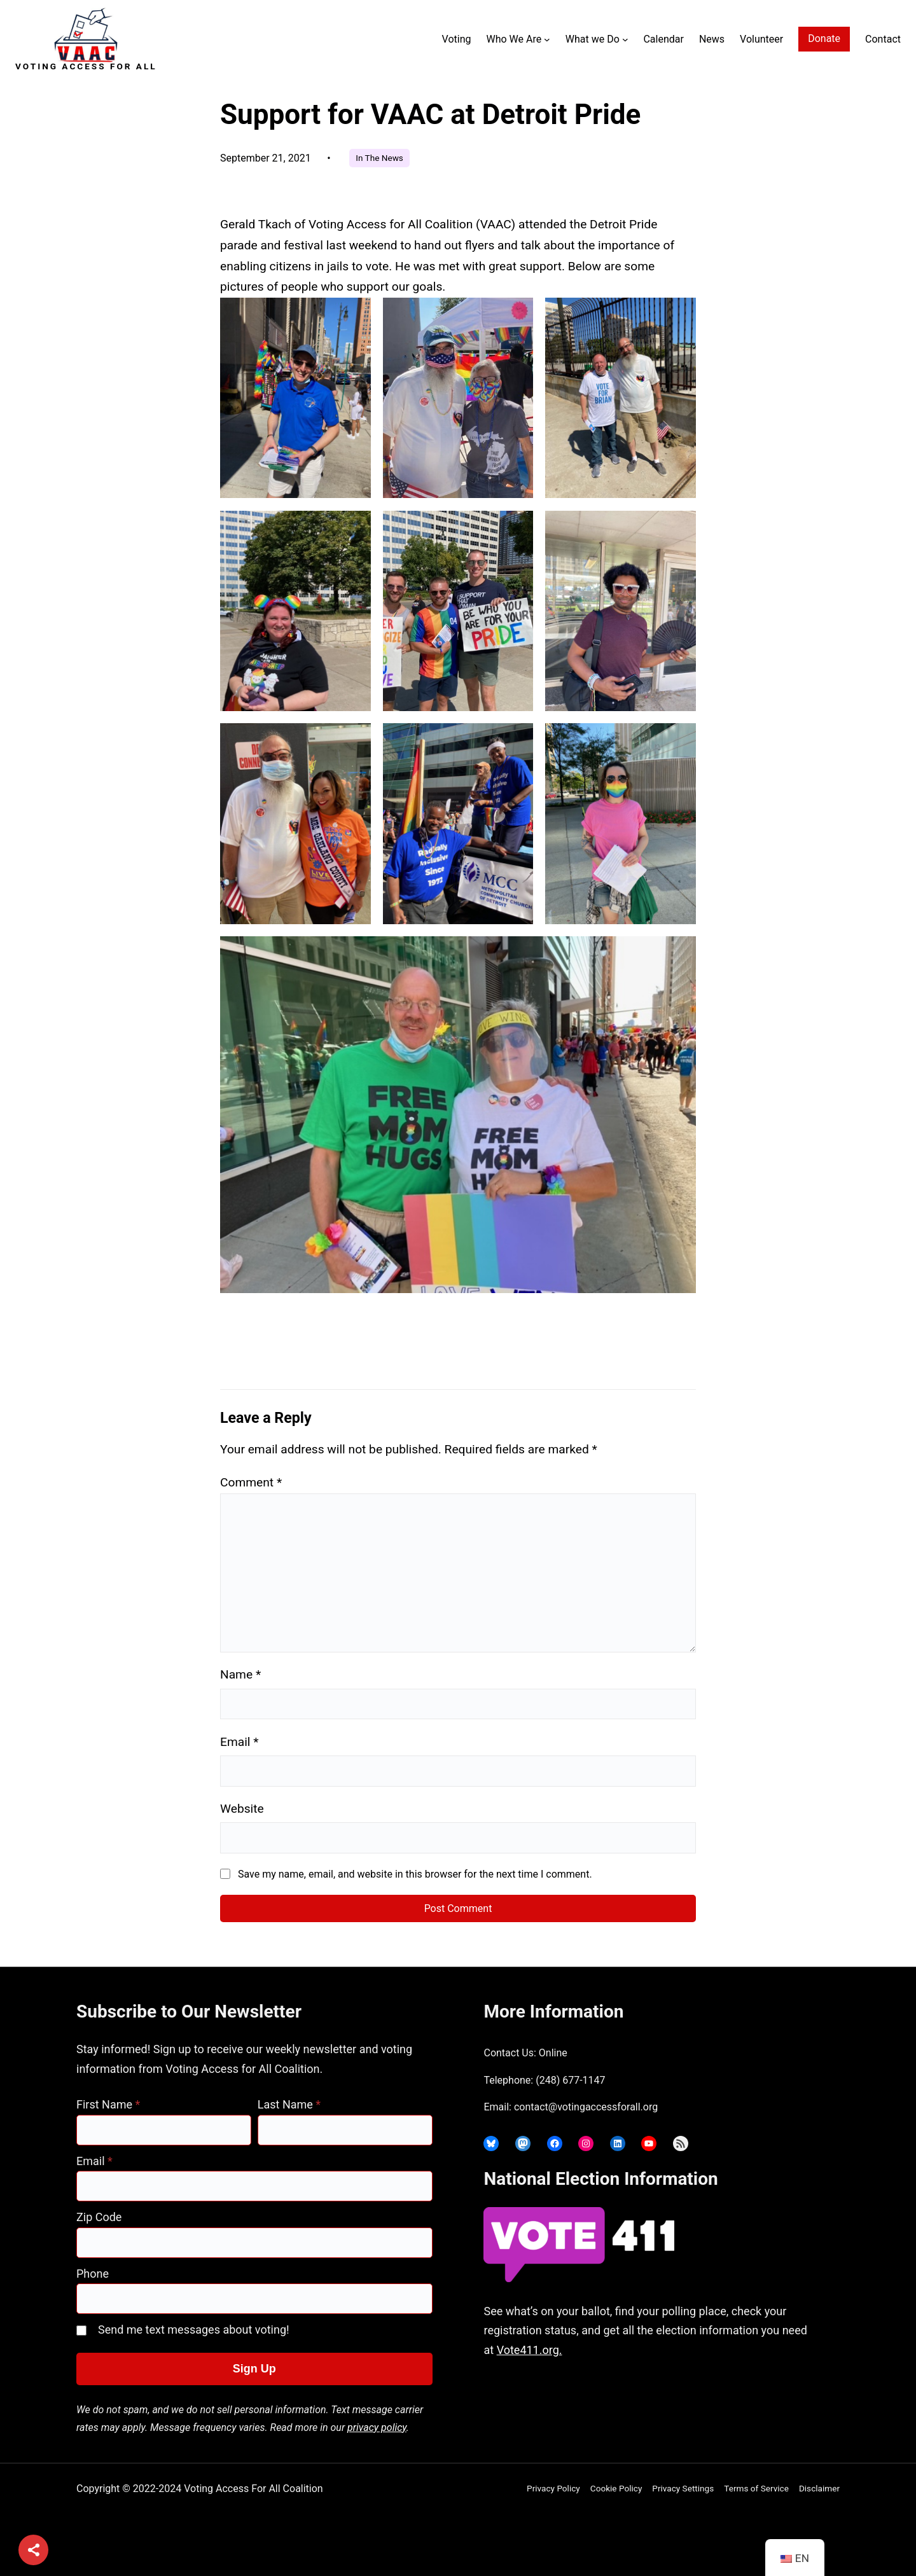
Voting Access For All (86, 66)
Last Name (289, 2104)
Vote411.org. (529, 2350)
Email (239, 1742)
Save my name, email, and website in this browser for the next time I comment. (415, 1874)
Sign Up (254, 2368)
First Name (108, 2104)
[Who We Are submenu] (547, 39)
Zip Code (98, 2217)
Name (240, 1674)
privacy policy (376, 2427)
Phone (92, 2273)
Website (242, 1808)
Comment (251, 1482)
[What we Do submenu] (625, 39)
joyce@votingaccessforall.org (682, 2400)
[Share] (33, 2550)
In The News (379, 158)
